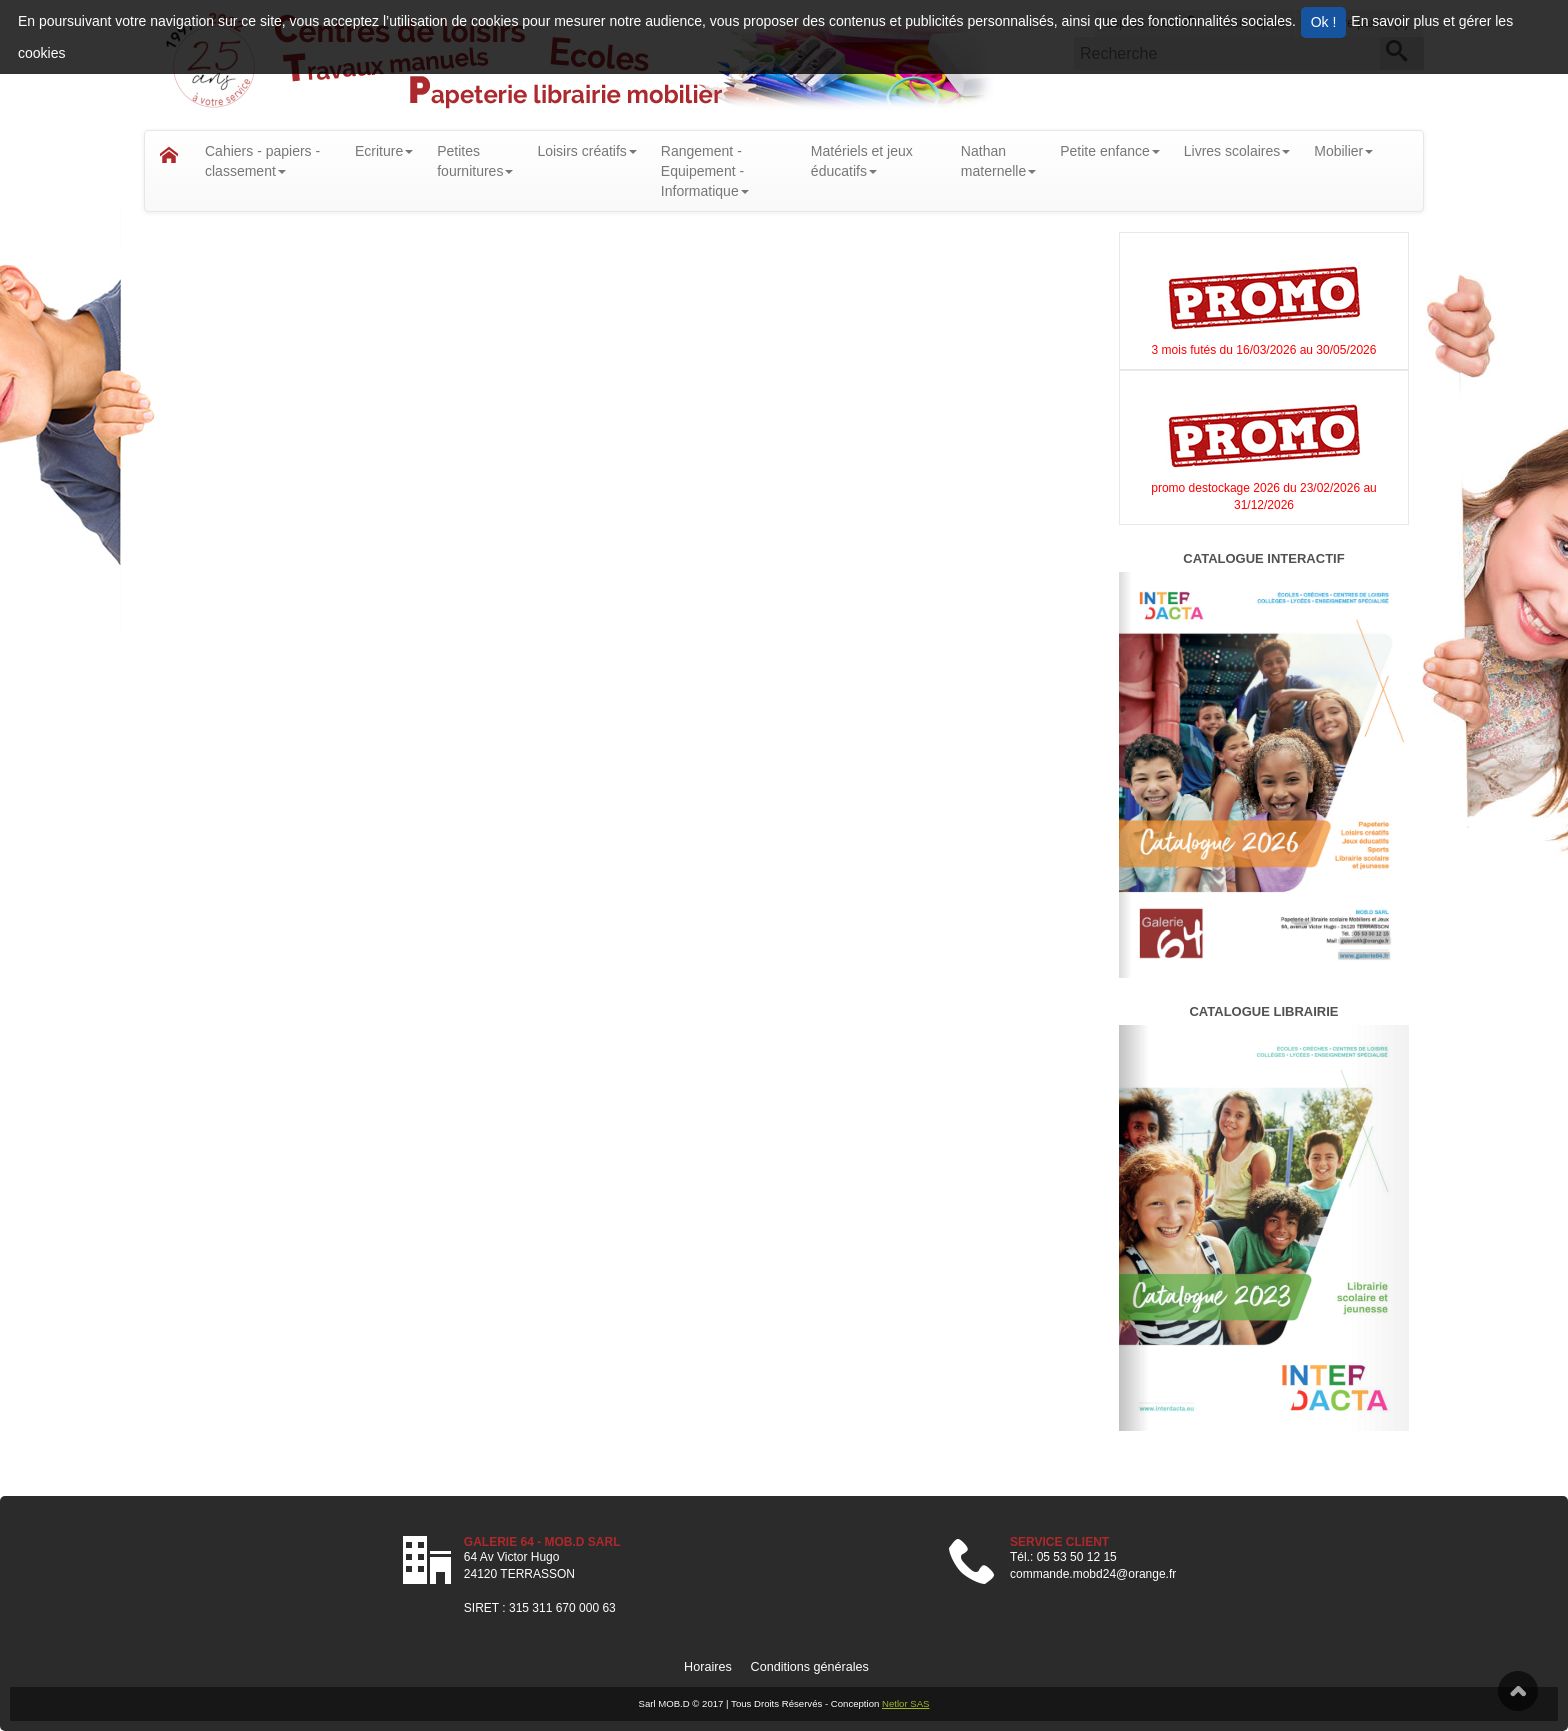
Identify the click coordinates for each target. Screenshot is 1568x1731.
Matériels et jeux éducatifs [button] (862, 161)
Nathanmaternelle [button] (998, 161)
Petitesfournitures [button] (475, 161)
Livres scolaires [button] (1237, 151)
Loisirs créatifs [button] (586, 151)
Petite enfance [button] (1110, 151)
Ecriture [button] (384, 151)
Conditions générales (810, 1667)
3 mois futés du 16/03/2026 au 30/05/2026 (1264, 350)
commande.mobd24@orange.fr (1093, 1574)
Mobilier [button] (1343, 151)
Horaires (708, 1667)
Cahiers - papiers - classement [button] (262, 161)
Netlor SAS (905, 1703)
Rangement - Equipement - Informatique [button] (705, 171)
